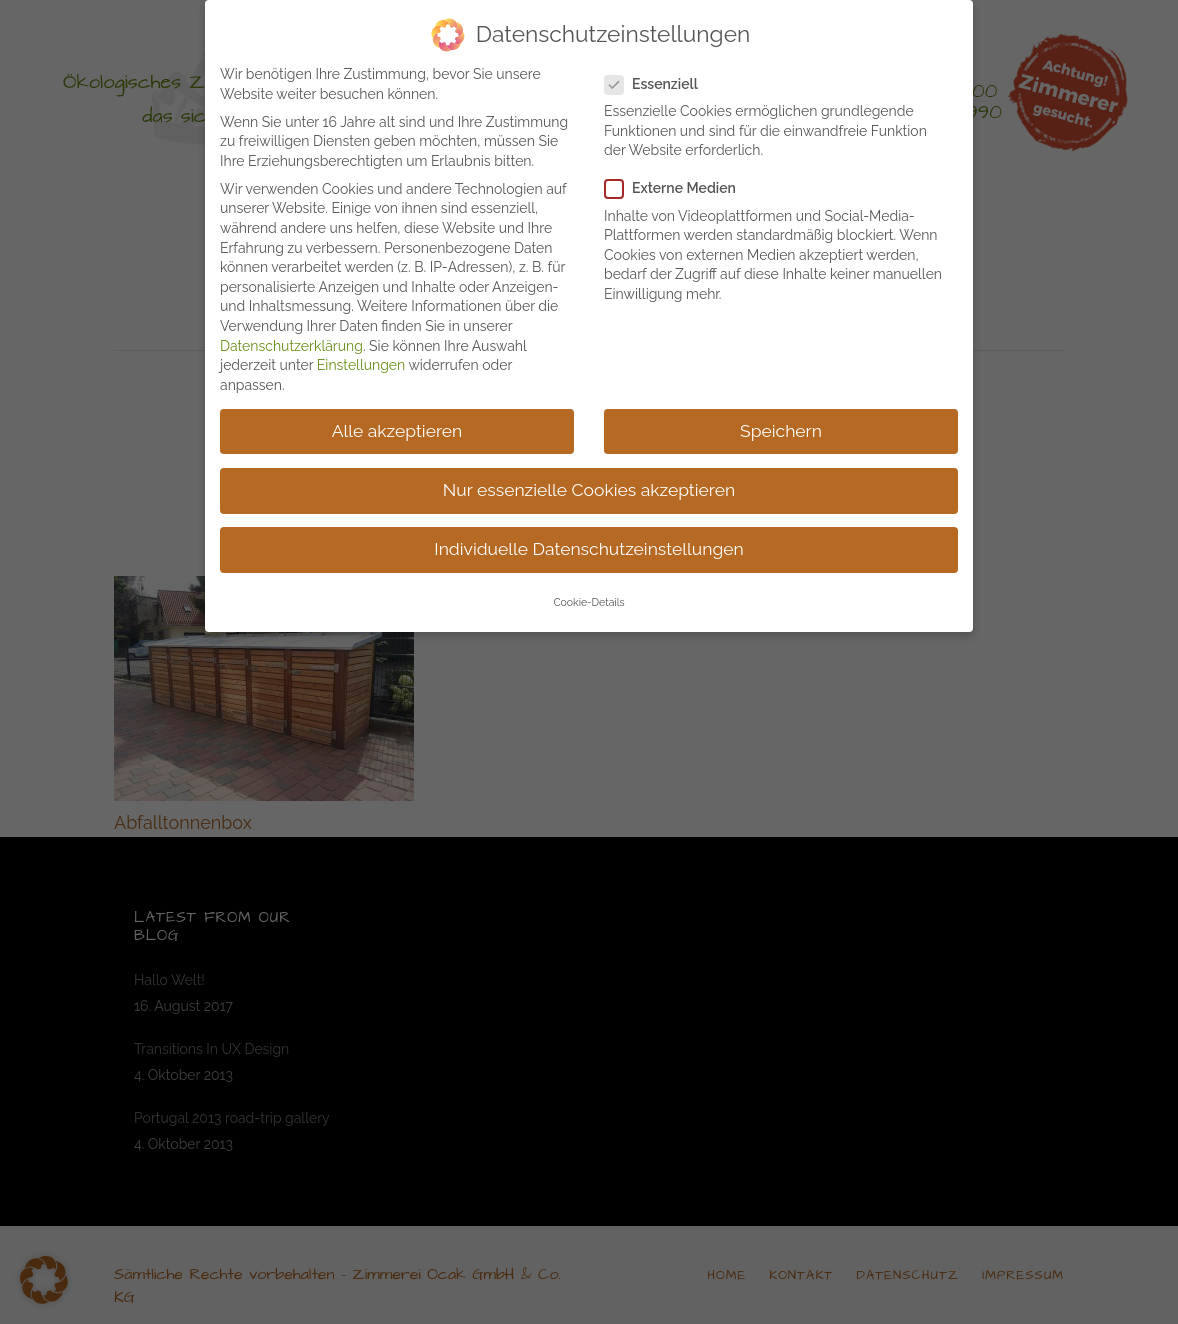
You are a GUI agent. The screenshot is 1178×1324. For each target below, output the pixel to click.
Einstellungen (361, 360)
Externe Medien (678, 183)
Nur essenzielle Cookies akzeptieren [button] (589, 485)
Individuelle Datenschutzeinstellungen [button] (588, 544)
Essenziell (659, 79)
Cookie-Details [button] (588, 597)
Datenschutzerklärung (291, 341)
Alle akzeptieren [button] (397, 426)
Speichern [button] (781, 426)
